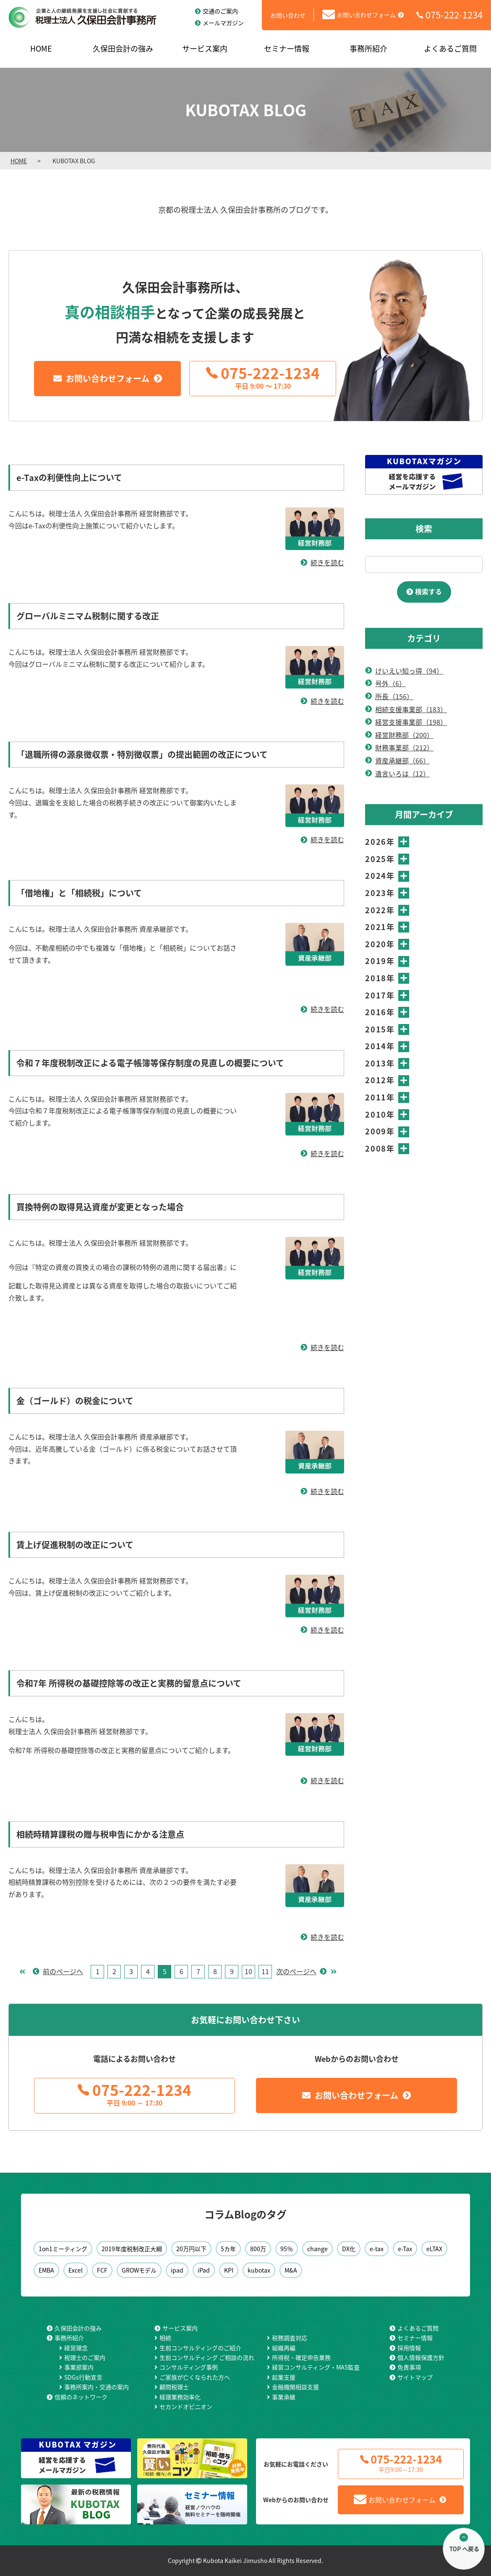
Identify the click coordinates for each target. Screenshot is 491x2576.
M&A (291, 2270)
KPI (228, 2270)
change (317, 2248)
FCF (102, 2270)
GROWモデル (139, 2270)
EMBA (46, 2270)
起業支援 (283, 2377)
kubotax (259, 2270)
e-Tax (405, 2248)
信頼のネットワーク (81, 2397)
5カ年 (228, 2248)
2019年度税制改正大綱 (132, 2248)
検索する (428, 591)
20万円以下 (191, 2248)
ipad (177, 2270)
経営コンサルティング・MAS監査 (316, 2367)
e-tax (377, 2248)
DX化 (348, 2248)
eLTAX (434, 2248)
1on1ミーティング (63, 2248)
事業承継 (283, 2397)
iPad (204, 2270)
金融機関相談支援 (295, 2387)
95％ (286, 2248)
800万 (258, 2248)
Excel (75, 2270)
